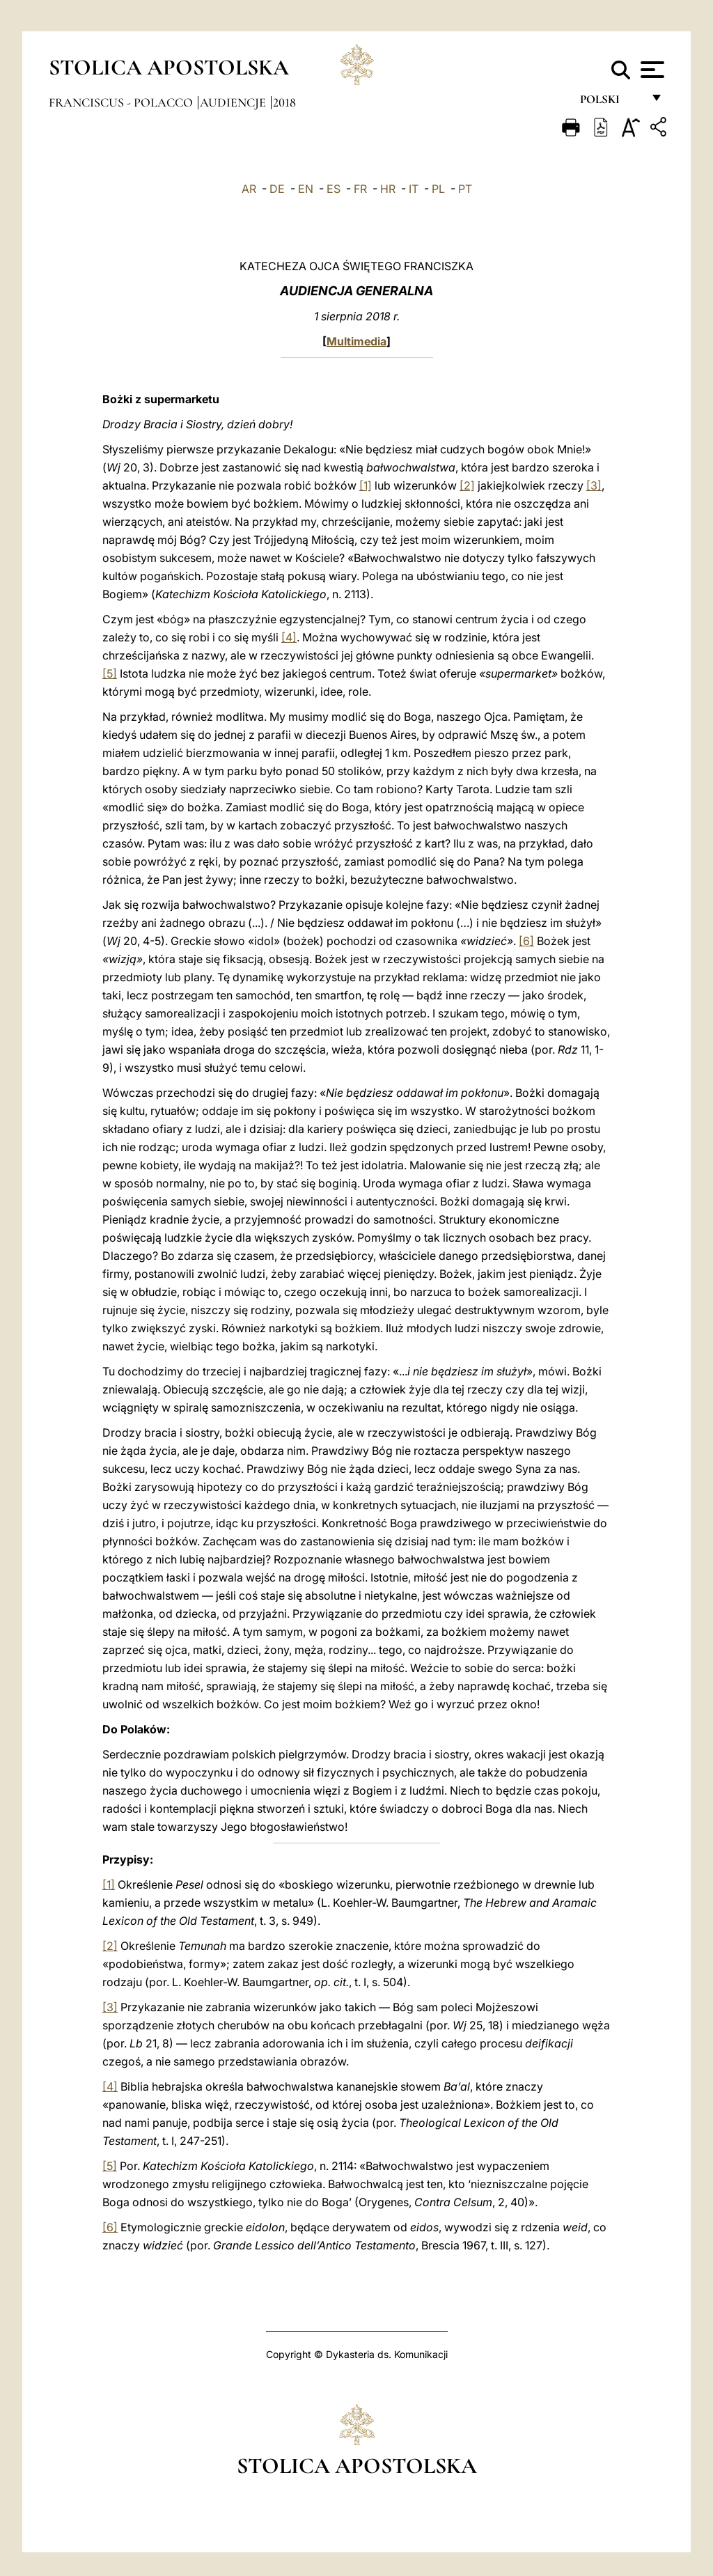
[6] (526, 941)
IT (413, 189)
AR (249, 189)
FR (360, 189)
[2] (467, 485)
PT (465, 189)
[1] (365, 485)
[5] (109, 673)
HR (387, 189)
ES (333, 189)
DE (277, 189)
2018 (284, 102)
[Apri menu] (650, 69)
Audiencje (234, 102)
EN (305, 189)
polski (611, 103)
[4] (289, 637)
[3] (594, 485)
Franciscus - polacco (122, 102)
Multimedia (356, 341)
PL (438, 189)
